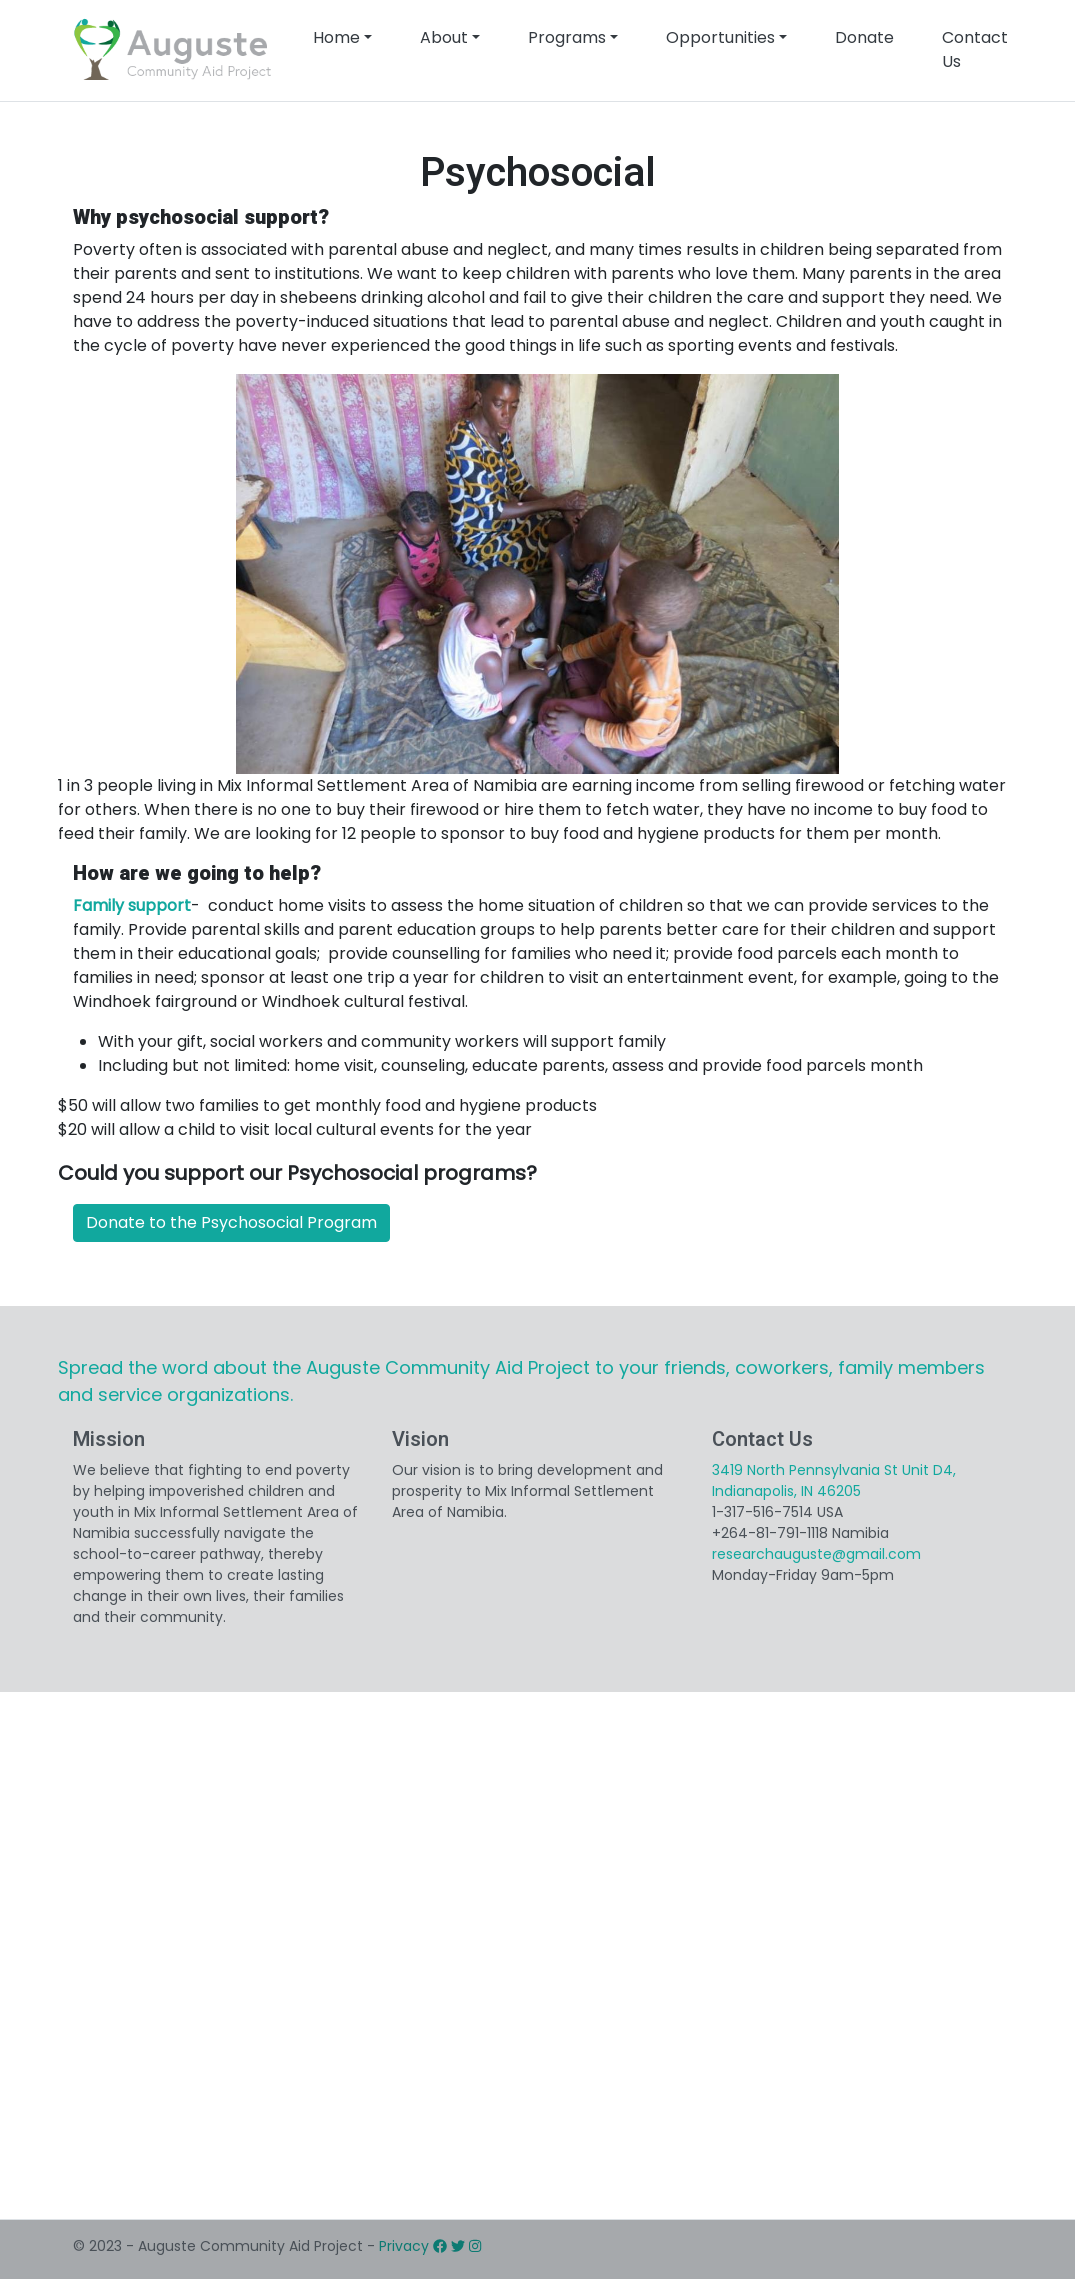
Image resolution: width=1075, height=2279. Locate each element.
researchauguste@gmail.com (816, 1554)
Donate (864, 37)
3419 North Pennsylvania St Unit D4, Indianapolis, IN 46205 (834, 1480)
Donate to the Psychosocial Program (231, 1222)
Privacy (404, 2246)
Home (336, 37)
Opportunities (720, 37)
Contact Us (975, 49)
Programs (567, 37)
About (444, 37)
